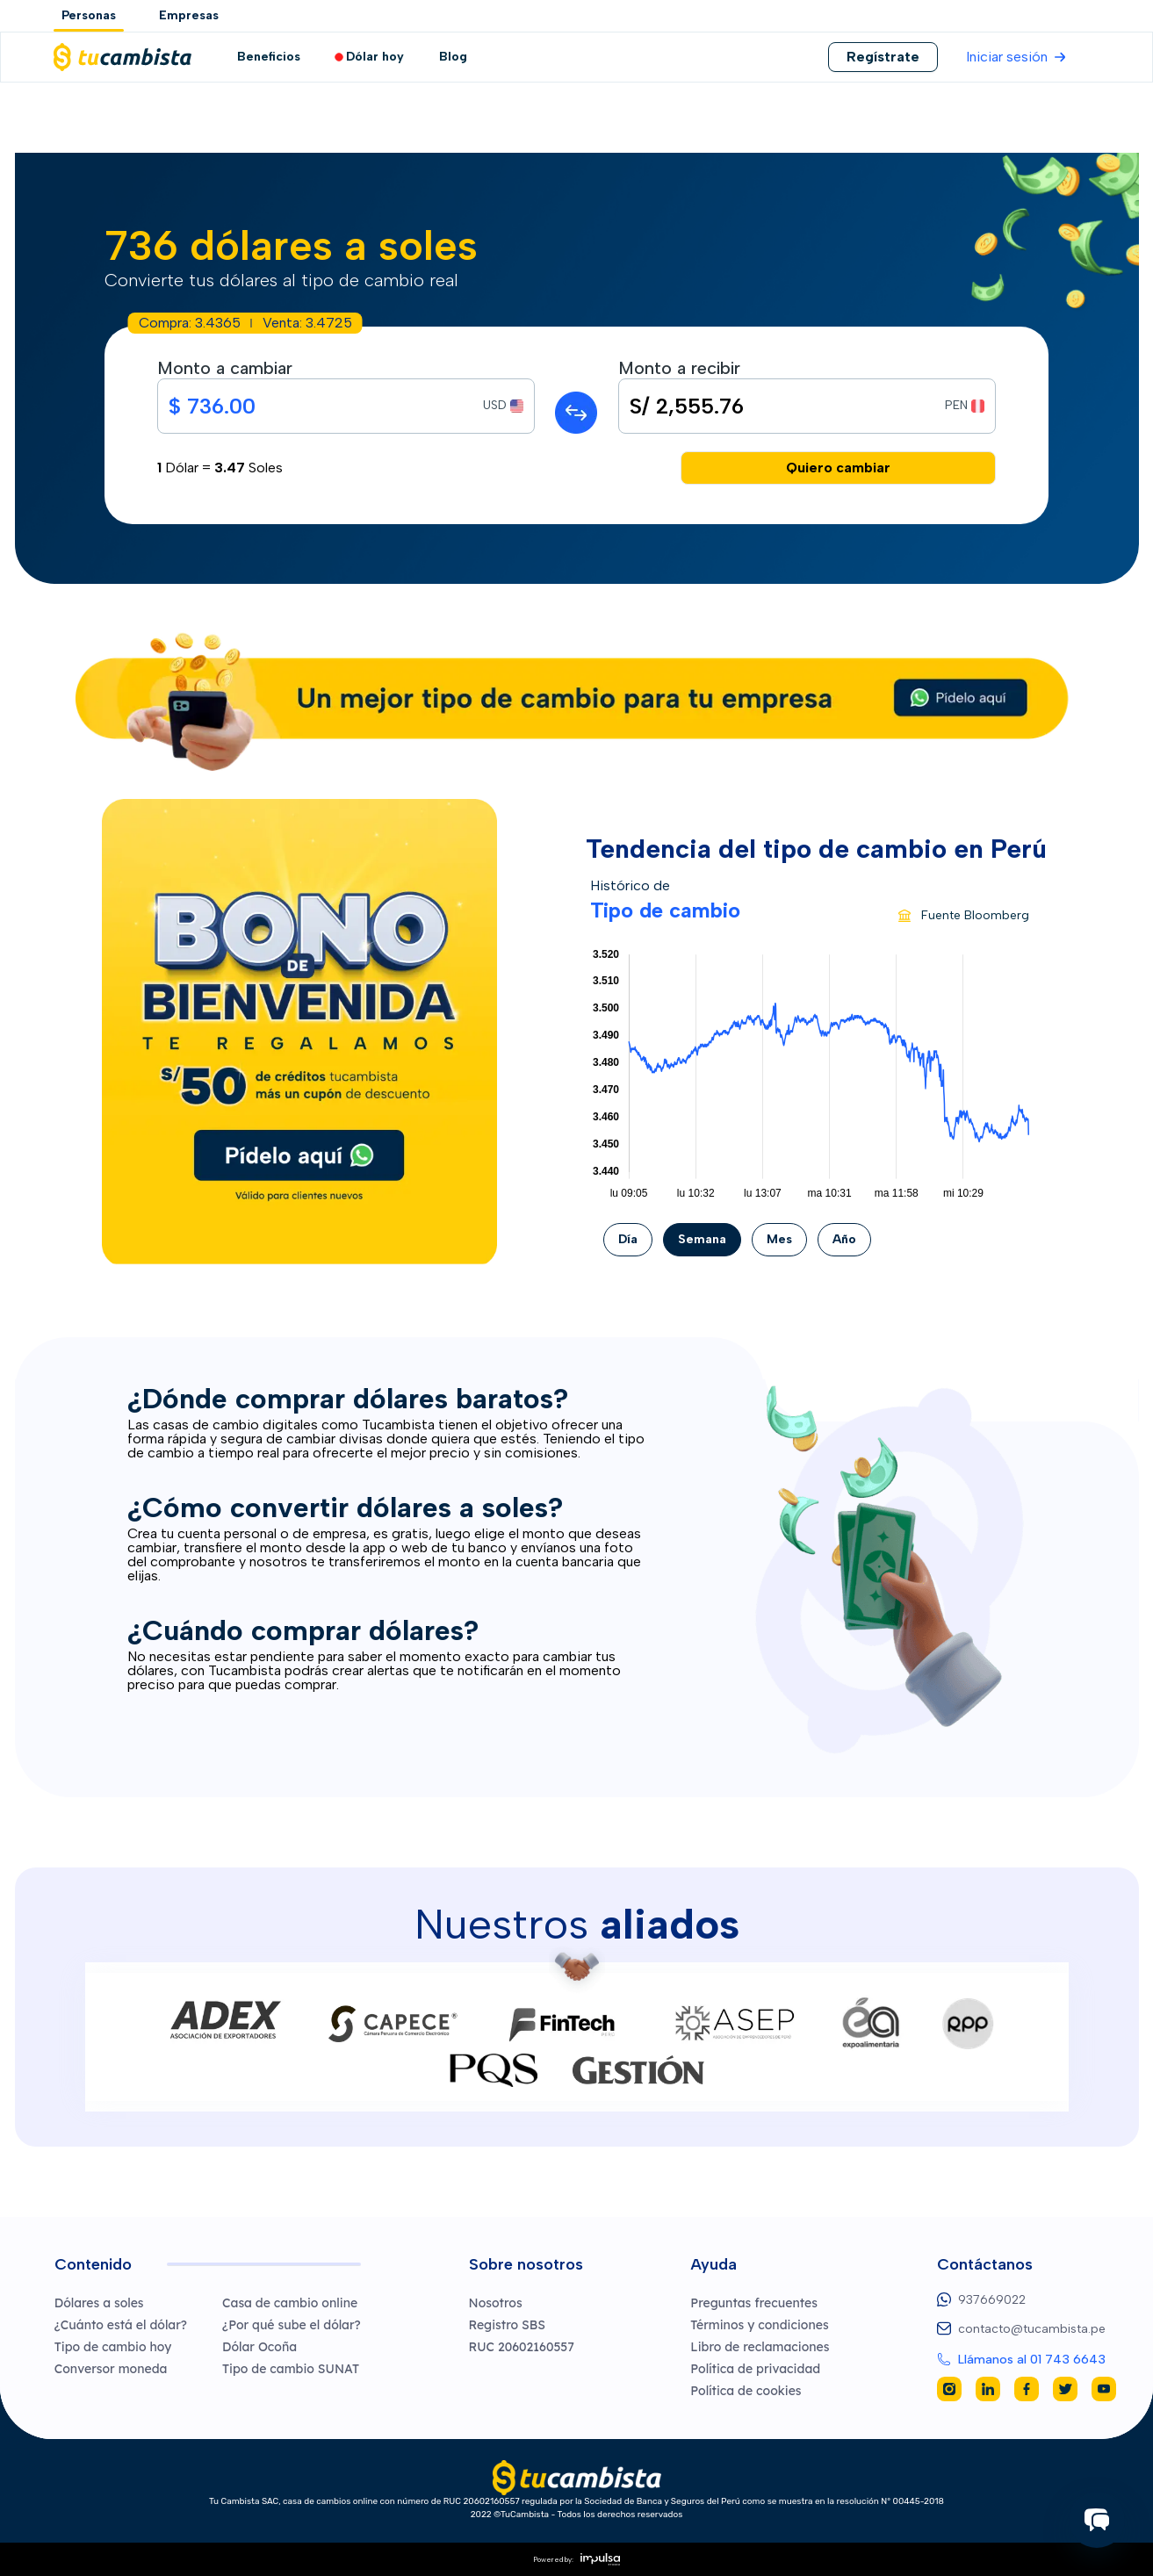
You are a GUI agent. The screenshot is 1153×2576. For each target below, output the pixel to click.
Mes (779, 1239)
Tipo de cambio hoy (113, 2347)
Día (628, 1239)
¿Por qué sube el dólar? (291, 2325)
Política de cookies (745, 2391)
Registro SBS (507, 2325)
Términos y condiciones (759, 2325)
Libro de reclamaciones (759, 2347)
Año (844, 1239)
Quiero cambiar (838, 467)
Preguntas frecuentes (754, 2303)
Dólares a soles (99, 2303)
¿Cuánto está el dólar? (120, 2325)
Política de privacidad (755, 2369)
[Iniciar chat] (1097, 2520)
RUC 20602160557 (521, 2347)
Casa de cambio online (289, 2303)
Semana (702, 1239)
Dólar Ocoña (259, 2347)
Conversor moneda (111, 2369)
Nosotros (495, 2303)
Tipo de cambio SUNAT (290, 2369)
